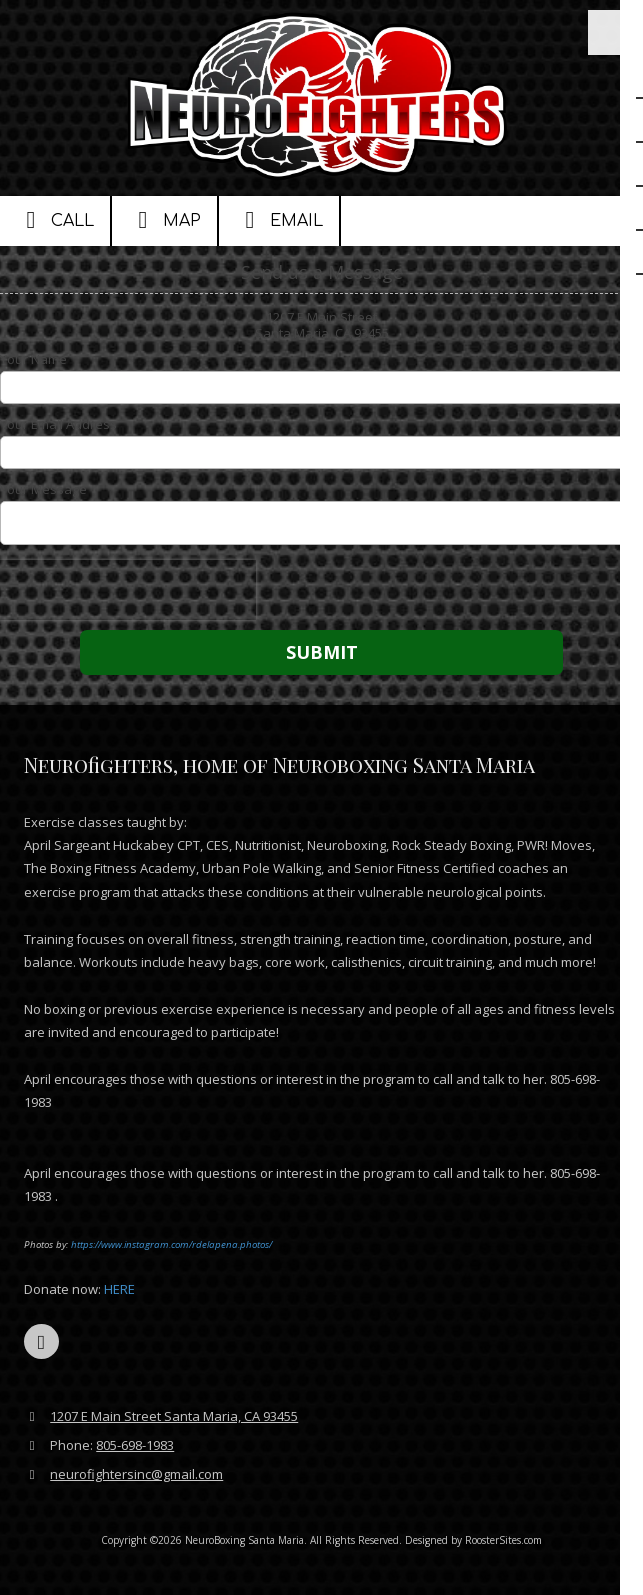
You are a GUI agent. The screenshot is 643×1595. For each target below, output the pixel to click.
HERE (121, 1289)
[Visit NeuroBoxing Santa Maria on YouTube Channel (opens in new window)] (41, 1341)
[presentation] (128, 590)
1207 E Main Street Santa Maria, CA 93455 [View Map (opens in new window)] (174, 1416)
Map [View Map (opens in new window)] (164, 220)
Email (279, 220)
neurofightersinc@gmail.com (136, 1474)
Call (55, 220)
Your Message (43, 489)
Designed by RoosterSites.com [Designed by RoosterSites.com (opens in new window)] (473, 1540)
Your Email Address (58, 424)
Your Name (33, 359)
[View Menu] (610, 32)
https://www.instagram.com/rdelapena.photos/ (171, 1244)
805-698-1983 (135, 1445)
